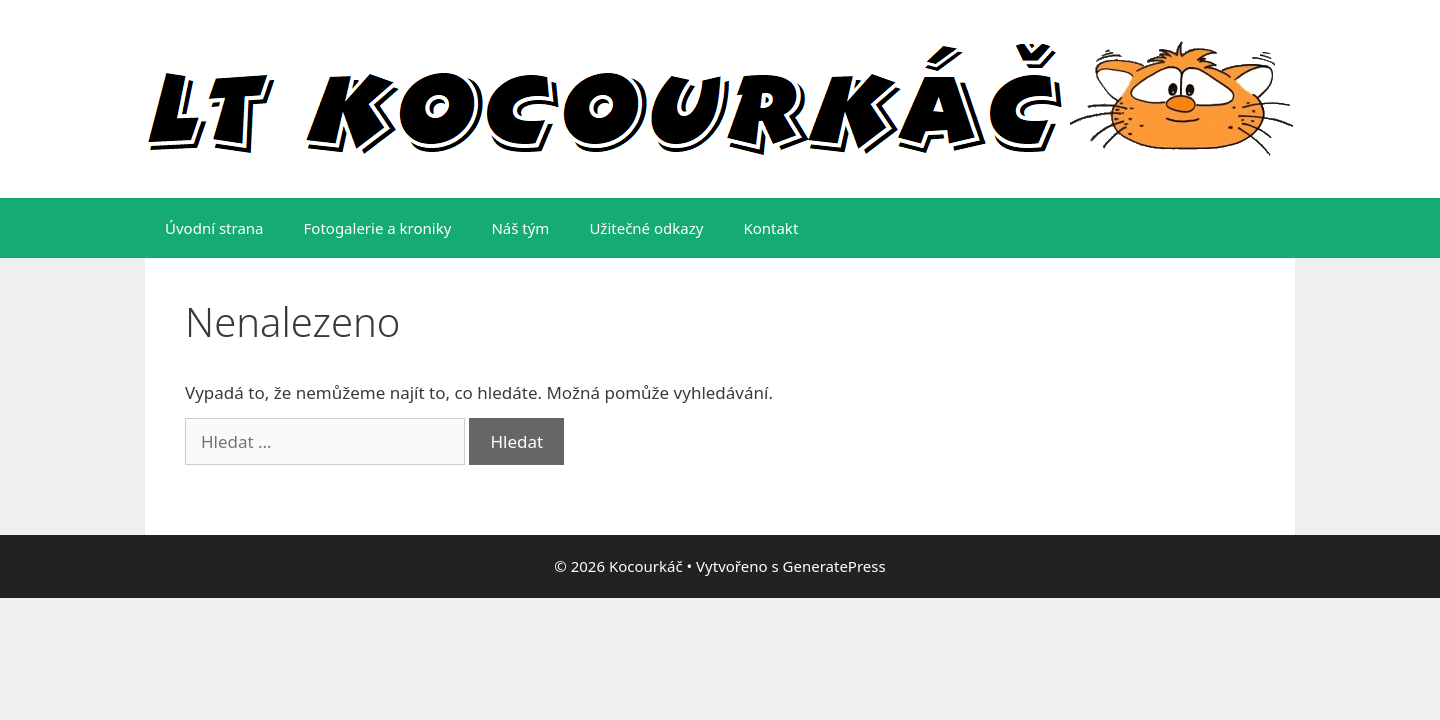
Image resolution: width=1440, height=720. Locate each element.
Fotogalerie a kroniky (378, 228)
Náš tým (520, 228)
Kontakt (770, 228)
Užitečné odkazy (646, 228)
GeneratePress (834, 566)
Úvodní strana (214, 228)
